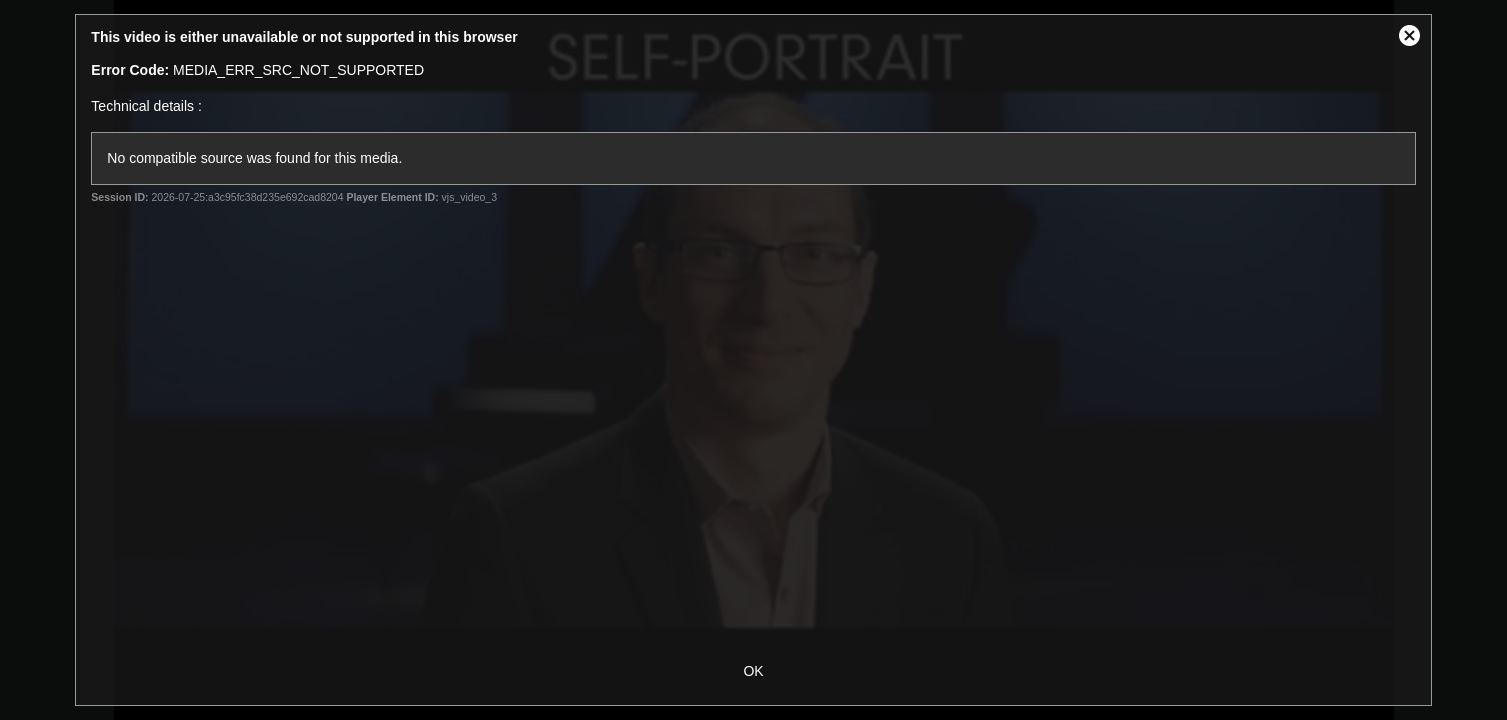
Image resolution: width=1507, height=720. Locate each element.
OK (753, 671)
